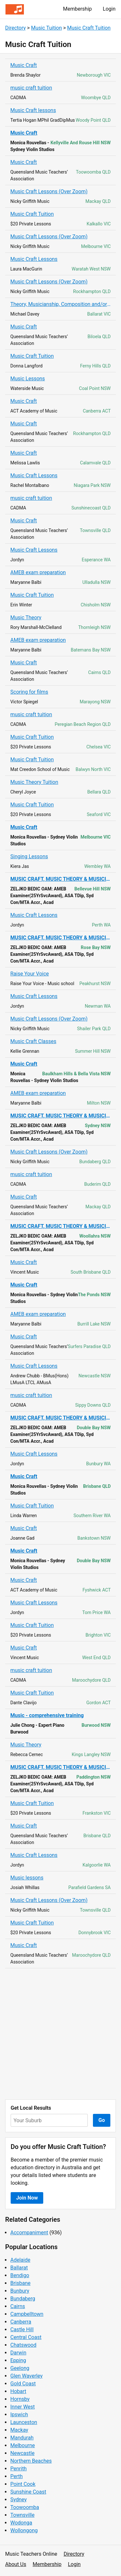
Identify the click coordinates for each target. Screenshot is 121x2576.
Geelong (19, 2368)
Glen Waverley (26, 2376)
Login (109, 9)
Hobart (18, 2391)
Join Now (27, 2198)
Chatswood (23, 2345)
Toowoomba (24, 2507)
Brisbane (20, 2283)
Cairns (17, 2306)
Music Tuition (46, 28)
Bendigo (19, 2275)
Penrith (18, 2469)
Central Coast (25, 2337)
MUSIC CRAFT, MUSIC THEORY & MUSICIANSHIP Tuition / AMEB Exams (60, 879)
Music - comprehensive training (47, 1715)
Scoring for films (29, 692)
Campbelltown (26, 2314)
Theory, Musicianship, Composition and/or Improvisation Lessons (60, 304)
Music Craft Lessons (33, 259)
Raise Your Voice (29, 974)
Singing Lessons (29, 856)
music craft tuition (31, 88)
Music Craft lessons (33, 110)
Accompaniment (29, 2232)
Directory (15, 28)
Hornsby (20, 2399)
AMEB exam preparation (38, 572)
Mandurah (22, 2438)
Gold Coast (23, 2384)
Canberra (20, 2322)
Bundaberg (22, 2299)
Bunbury (19, 2291)
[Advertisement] (60, 2033)
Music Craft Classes (33, 1041)
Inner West (22, 2407)
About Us (15, 2564)
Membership (77, 9)
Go (101, 2120)
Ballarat (19, 2268)
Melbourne (22, 2445)
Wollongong (24, 2530)
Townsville (22, 2515)
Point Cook (22, 2484)
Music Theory (25, 617)
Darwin (18, 2353)
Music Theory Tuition (34, 782)
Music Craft (23, 65)
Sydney (18, 2499)
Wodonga (21, 2523)
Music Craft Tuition (89, 28)
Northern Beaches (31, 2461)
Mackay (19, 2430)
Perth (16, 2476)
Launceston (23, 2422)
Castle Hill (22, 2329)
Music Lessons (27, 378)
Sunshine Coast (28, 2492)
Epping (18, 2360)
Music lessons (26, 1878)
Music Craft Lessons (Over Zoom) (48, 191)
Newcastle (22, 2453)
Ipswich (19, 2414)
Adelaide (20, 2260)
